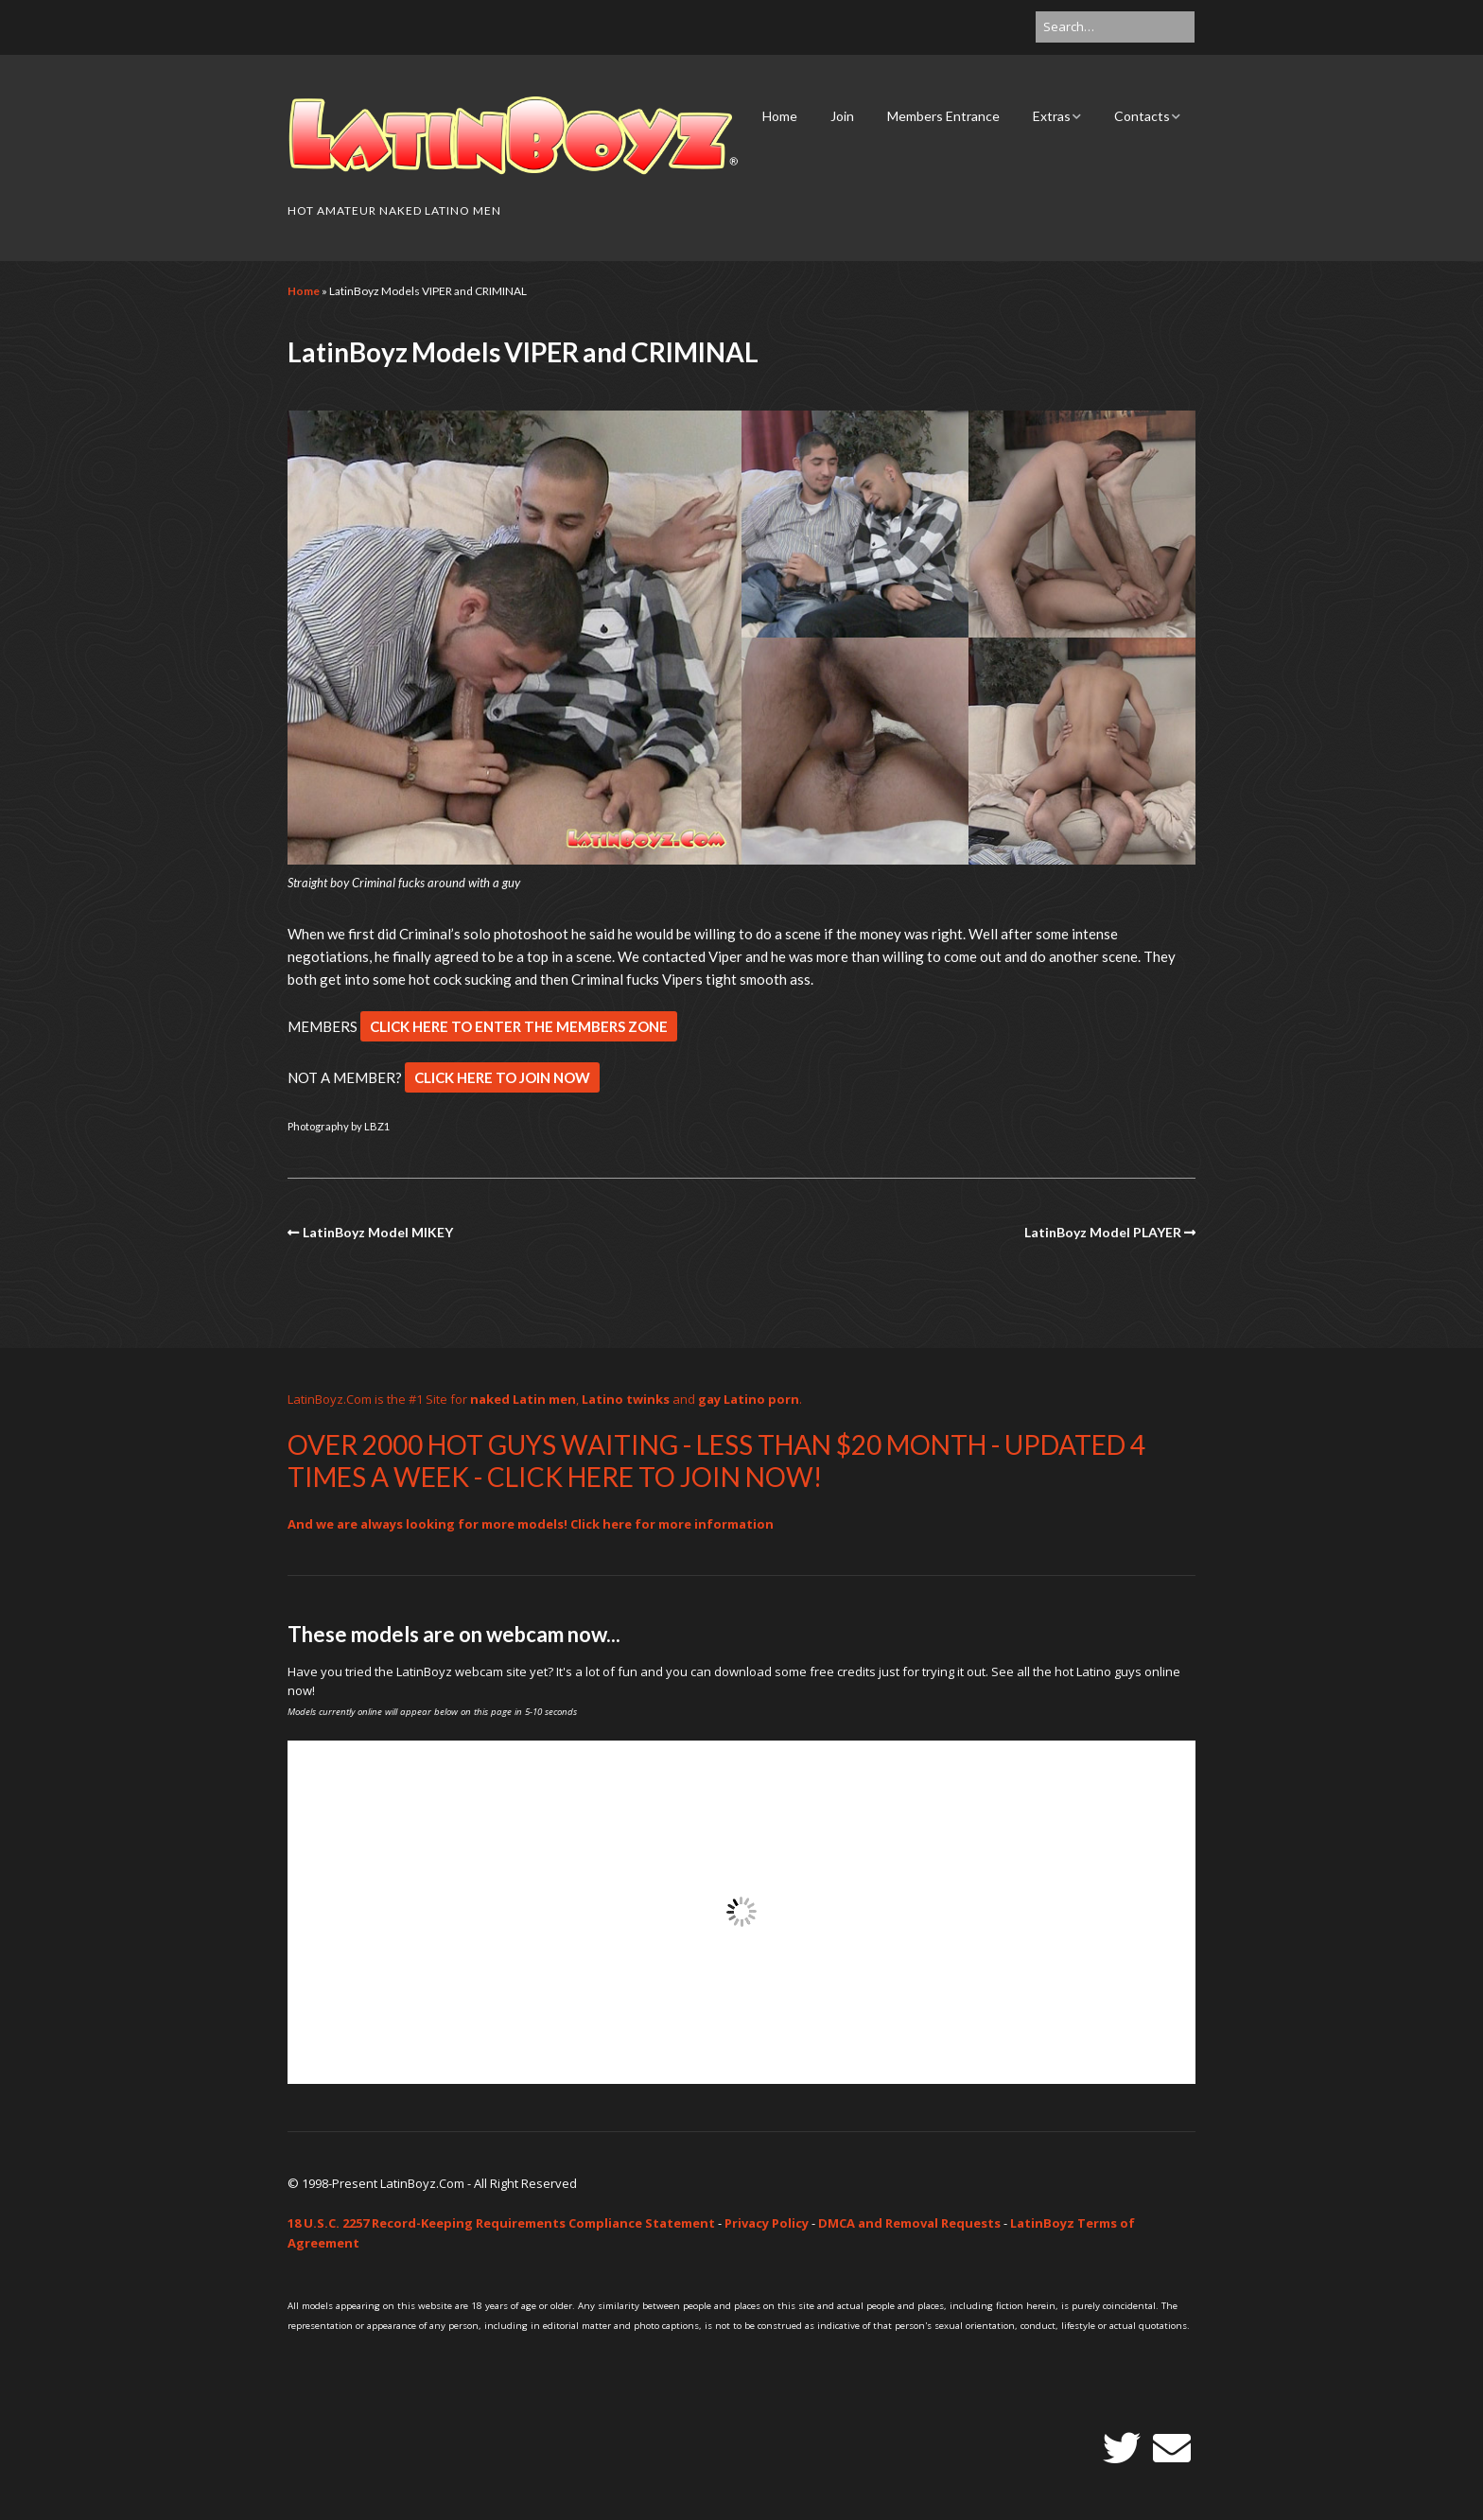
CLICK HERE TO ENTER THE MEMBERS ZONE (519, 1026)
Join (842, 116)
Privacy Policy (766, 2222)
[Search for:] (1115, 27)
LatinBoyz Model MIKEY (378, 1232)
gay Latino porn (748, 1399)
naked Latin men (523, 1399)
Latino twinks (626, 1399)
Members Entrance (943, 116)
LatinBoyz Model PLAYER (1102, 1232)
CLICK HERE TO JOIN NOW (502, 1077)
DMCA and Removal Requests (909, 2222)
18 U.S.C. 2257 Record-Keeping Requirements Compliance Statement (501, 2222)
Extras (1052, 116)
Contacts (1142, 116)
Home (779, 116)
